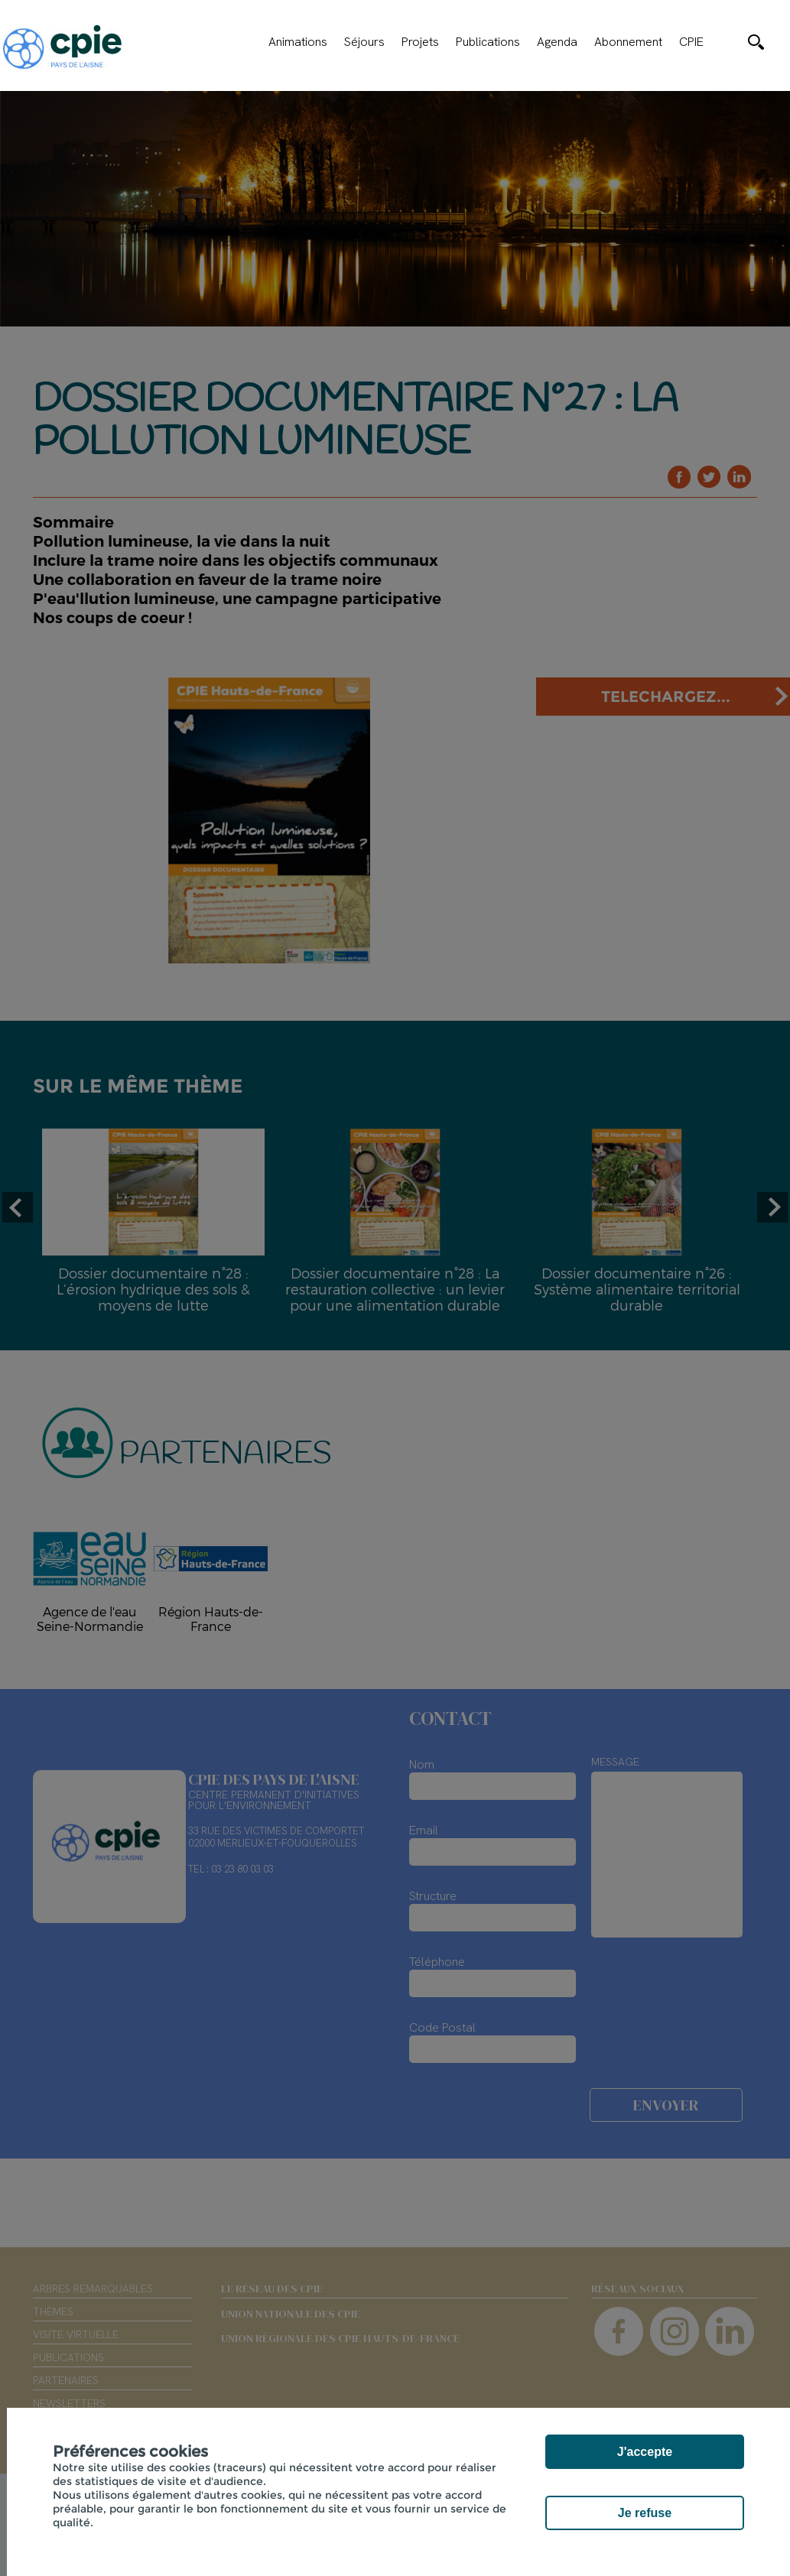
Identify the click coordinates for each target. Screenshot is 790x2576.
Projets (420, 42)
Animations (297, 42)
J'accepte (644, 2451)
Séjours (364, 42)
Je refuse (644, 2512)
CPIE (691, 42)
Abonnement (628, 42)
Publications (488, 42)
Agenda (557, 42)
